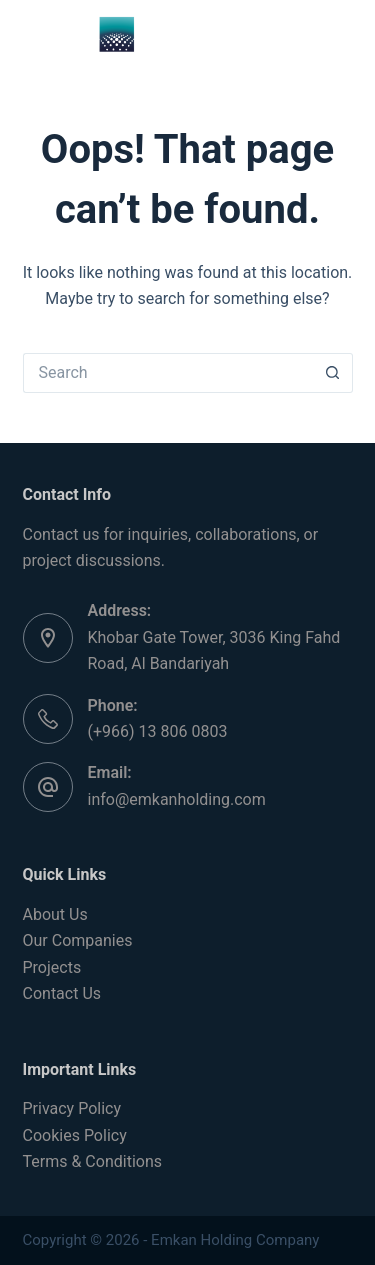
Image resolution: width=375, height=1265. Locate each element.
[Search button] (333, 373)
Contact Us (62, 993)
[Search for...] (168, 373)
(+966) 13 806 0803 (158, 731)
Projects (52, 967)
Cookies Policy (75, 1135)
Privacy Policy (72, 1108)
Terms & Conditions (93, 1161)
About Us (55, 914)
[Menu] (344, 35)
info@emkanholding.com (177, 799)
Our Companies (78, 940)
